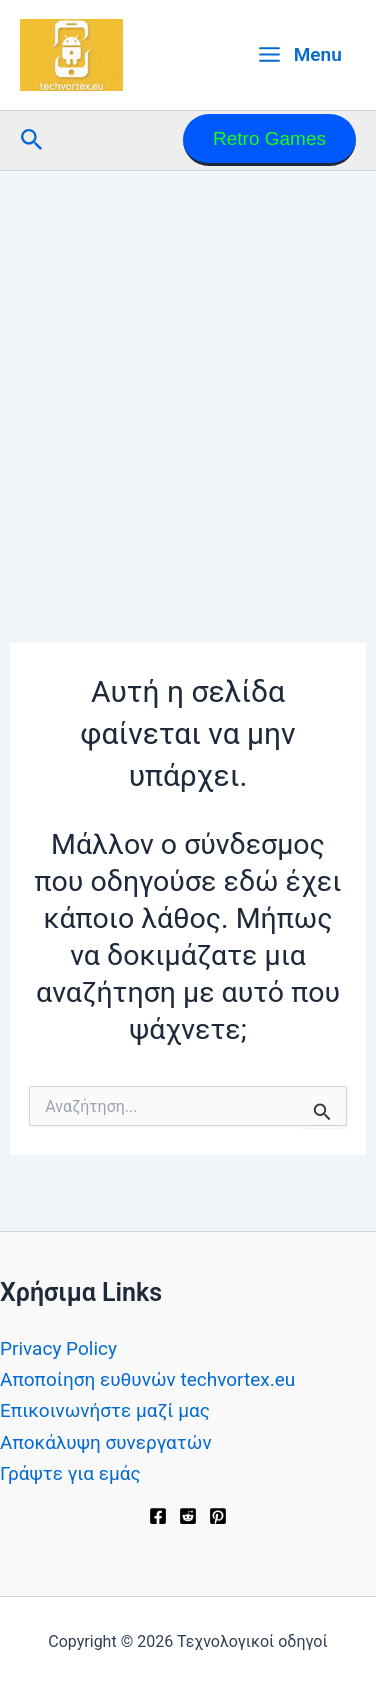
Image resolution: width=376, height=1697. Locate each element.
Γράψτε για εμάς (70, 1473)
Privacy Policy (58, 1348)
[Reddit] (188, 1516)
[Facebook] (158, 1516)
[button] (32, 140)
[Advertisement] (188, 369)
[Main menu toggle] (299, 55)
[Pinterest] (218, 1516)
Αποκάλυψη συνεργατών (106, 1442)
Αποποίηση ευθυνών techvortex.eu (147, 1379)
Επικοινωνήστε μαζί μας (105, 1410)
